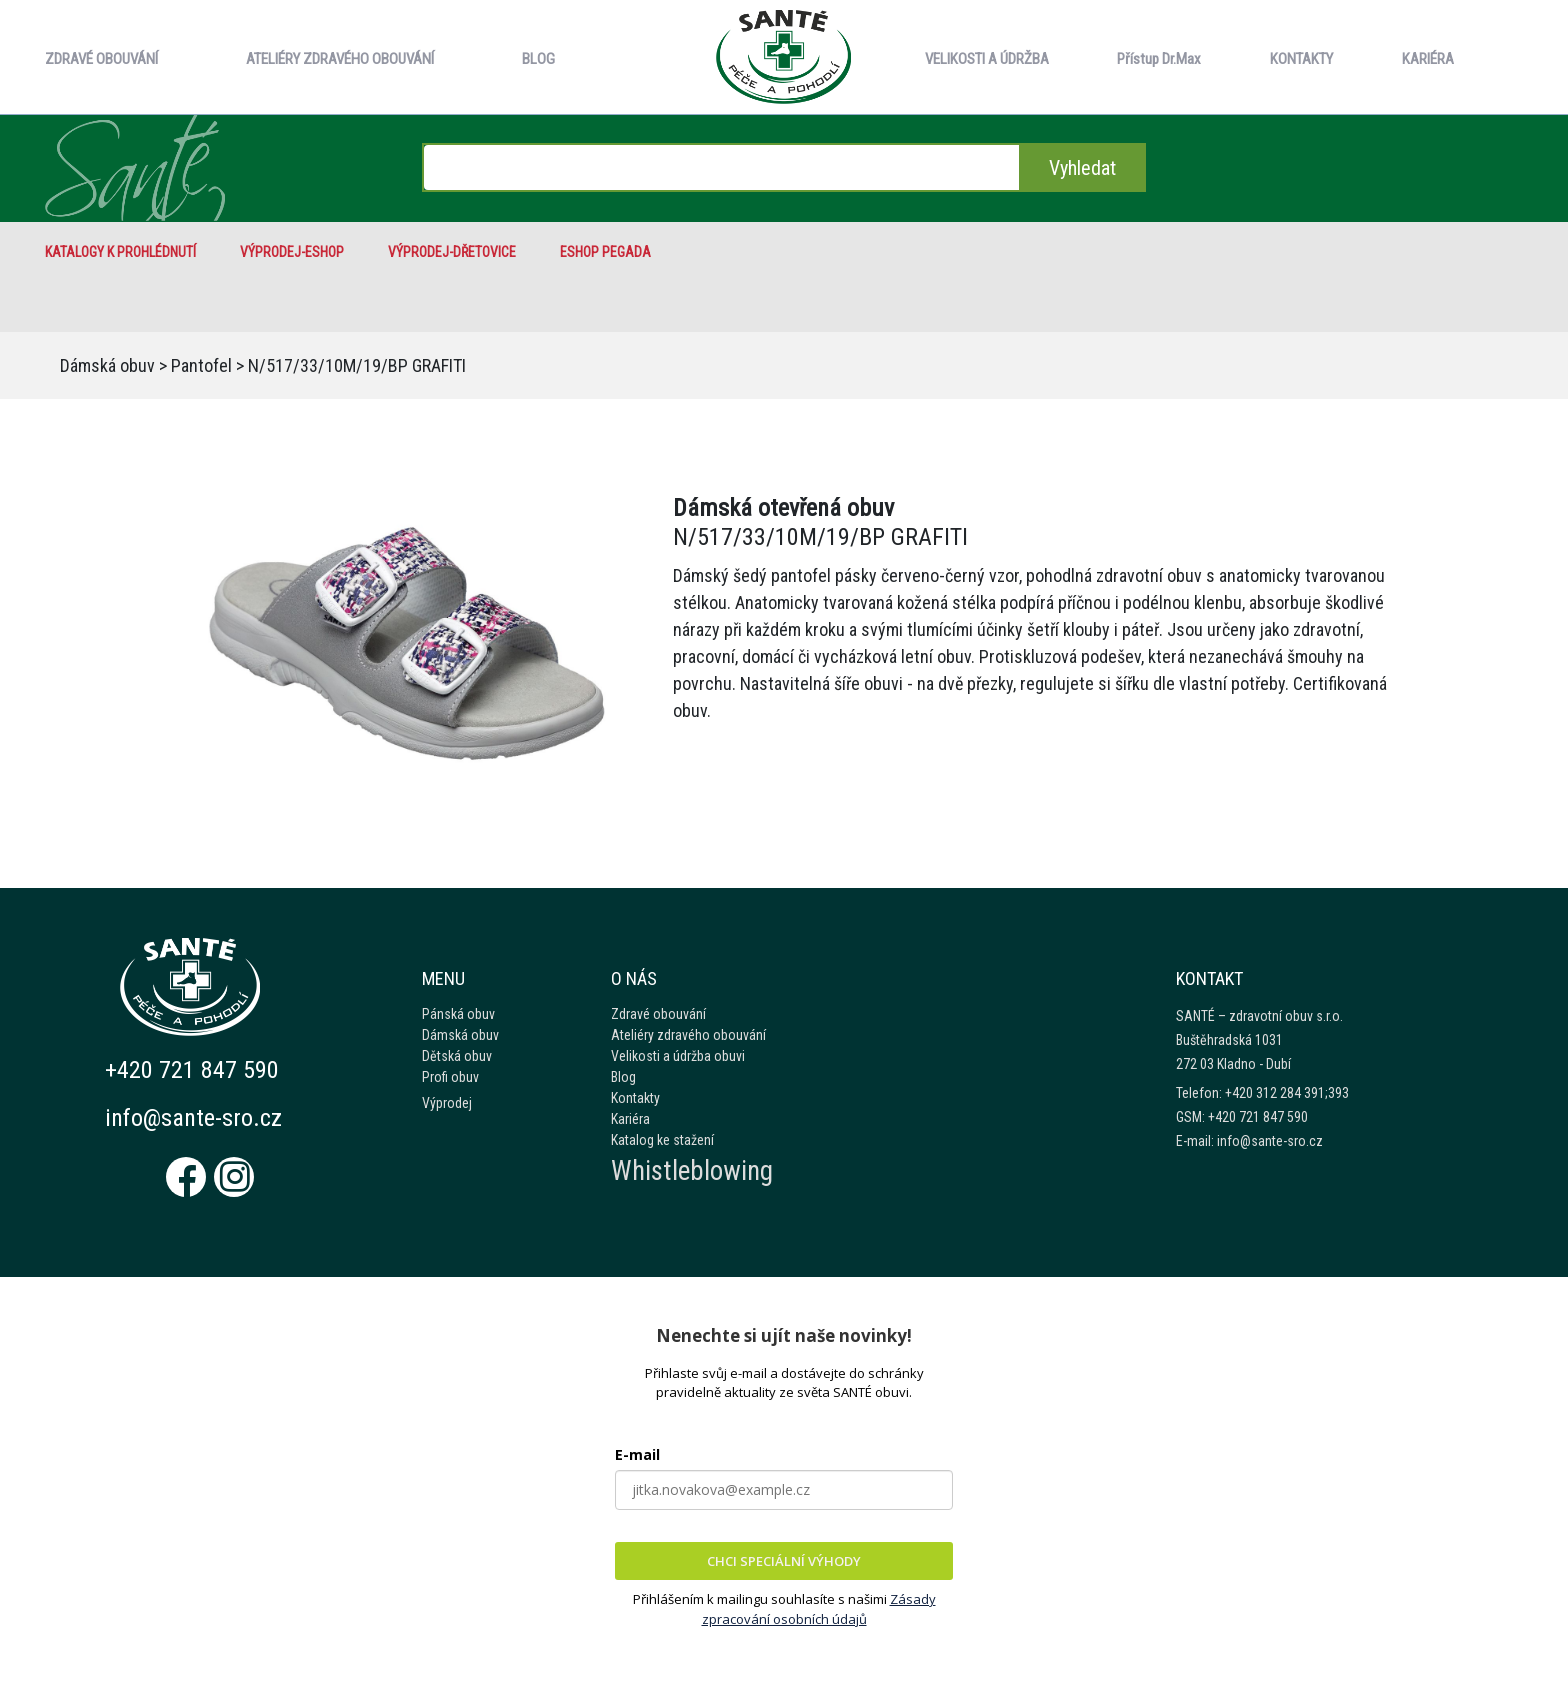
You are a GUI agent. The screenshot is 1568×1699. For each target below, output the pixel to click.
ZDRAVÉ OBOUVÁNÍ (101, 59)
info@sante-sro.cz (193, 1118)
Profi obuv (450, 1077)
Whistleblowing (692, 1171)
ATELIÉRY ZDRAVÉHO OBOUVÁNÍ (340, 59)
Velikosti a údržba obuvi (678, 1056)
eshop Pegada (605, 252)
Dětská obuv (457, 1056)
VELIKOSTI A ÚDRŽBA (987, 59)
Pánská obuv (458, 1014)
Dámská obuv (107, 365)
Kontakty (635, 1098)
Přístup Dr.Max (1159, 59)
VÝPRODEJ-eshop (292, 252)
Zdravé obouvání (658, 1014)
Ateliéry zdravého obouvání (688, 1035)
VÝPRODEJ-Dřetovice (452, 252)
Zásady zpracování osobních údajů (819, 1609)
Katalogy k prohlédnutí (120, 252)
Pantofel (201, 365)
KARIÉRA (1428, 59)
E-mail (637, 1454)
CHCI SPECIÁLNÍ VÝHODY (784, 1561)
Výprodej (447, 1103)
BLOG (538, 59)
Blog (623, 1077)
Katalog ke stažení (662, 1140)
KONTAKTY (1301, 59)
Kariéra (630, 1119)
